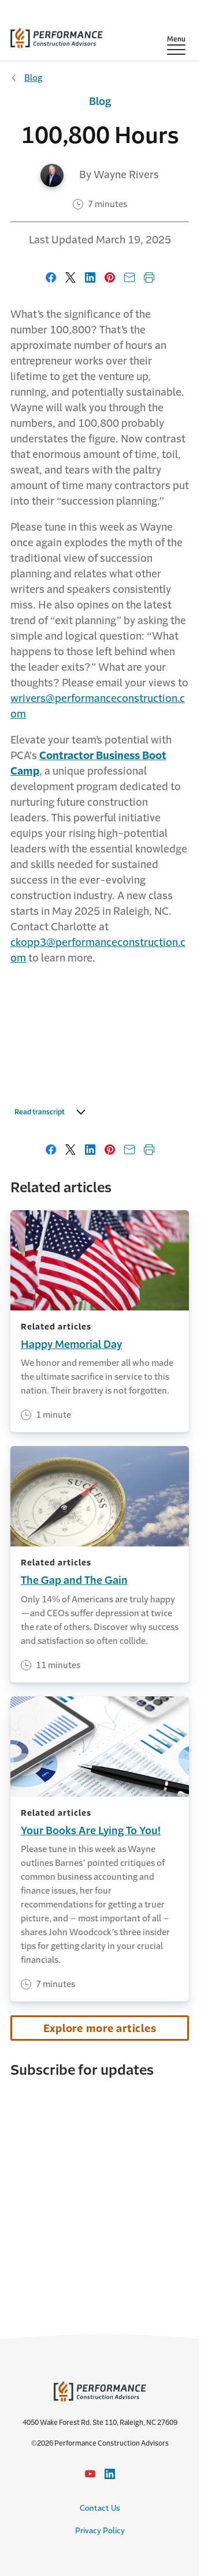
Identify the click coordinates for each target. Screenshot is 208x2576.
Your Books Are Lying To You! (91, 1831)
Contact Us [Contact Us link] (100, 2508)
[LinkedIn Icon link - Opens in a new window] (110, 2474)
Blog (33, 77)
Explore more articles (100, 2028)
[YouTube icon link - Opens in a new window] (90, 2474)
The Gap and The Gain (74, 1580)
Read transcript (52, 1112)
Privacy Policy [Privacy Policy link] (100, 2530)
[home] (56, 35)
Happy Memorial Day (71, 1344)
